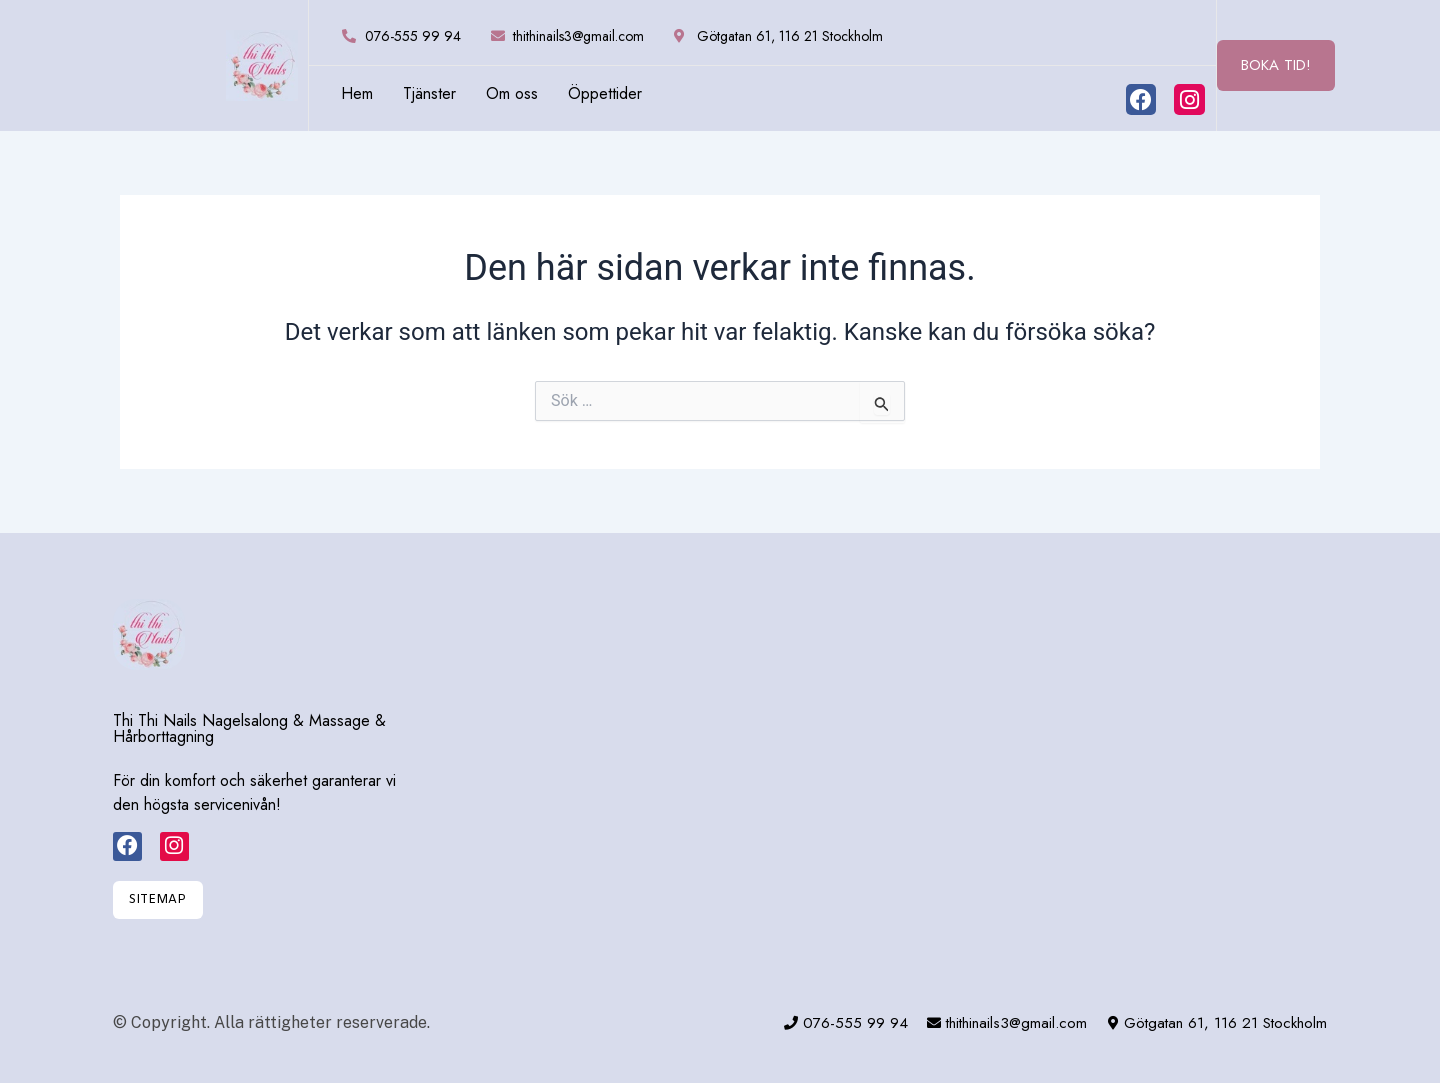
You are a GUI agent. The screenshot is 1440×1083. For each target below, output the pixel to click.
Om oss (512, 94)
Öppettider (605, 94)
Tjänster (429, 94)
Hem (357, 94)
